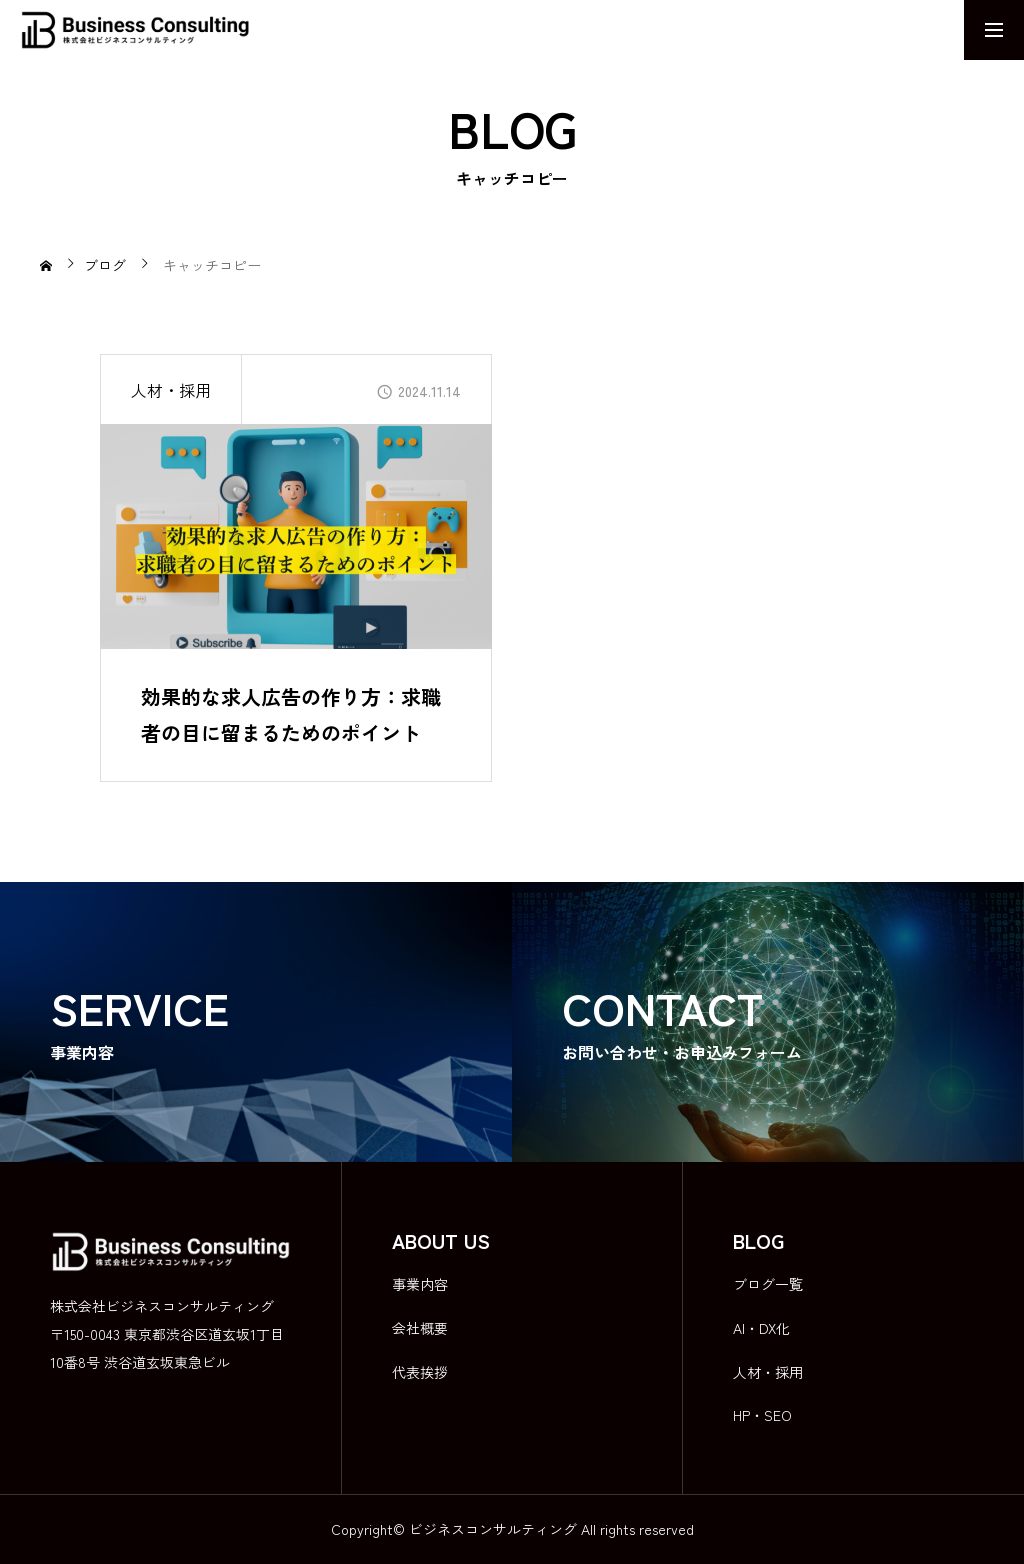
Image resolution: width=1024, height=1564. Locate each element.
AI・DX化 (761, 1328)
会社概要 (420, 1328)
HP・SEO (762, 1415)
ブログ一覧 (768, 1284)
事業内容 (420, 1284)
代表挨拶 (420, 1372)
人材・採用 (171, 390)
